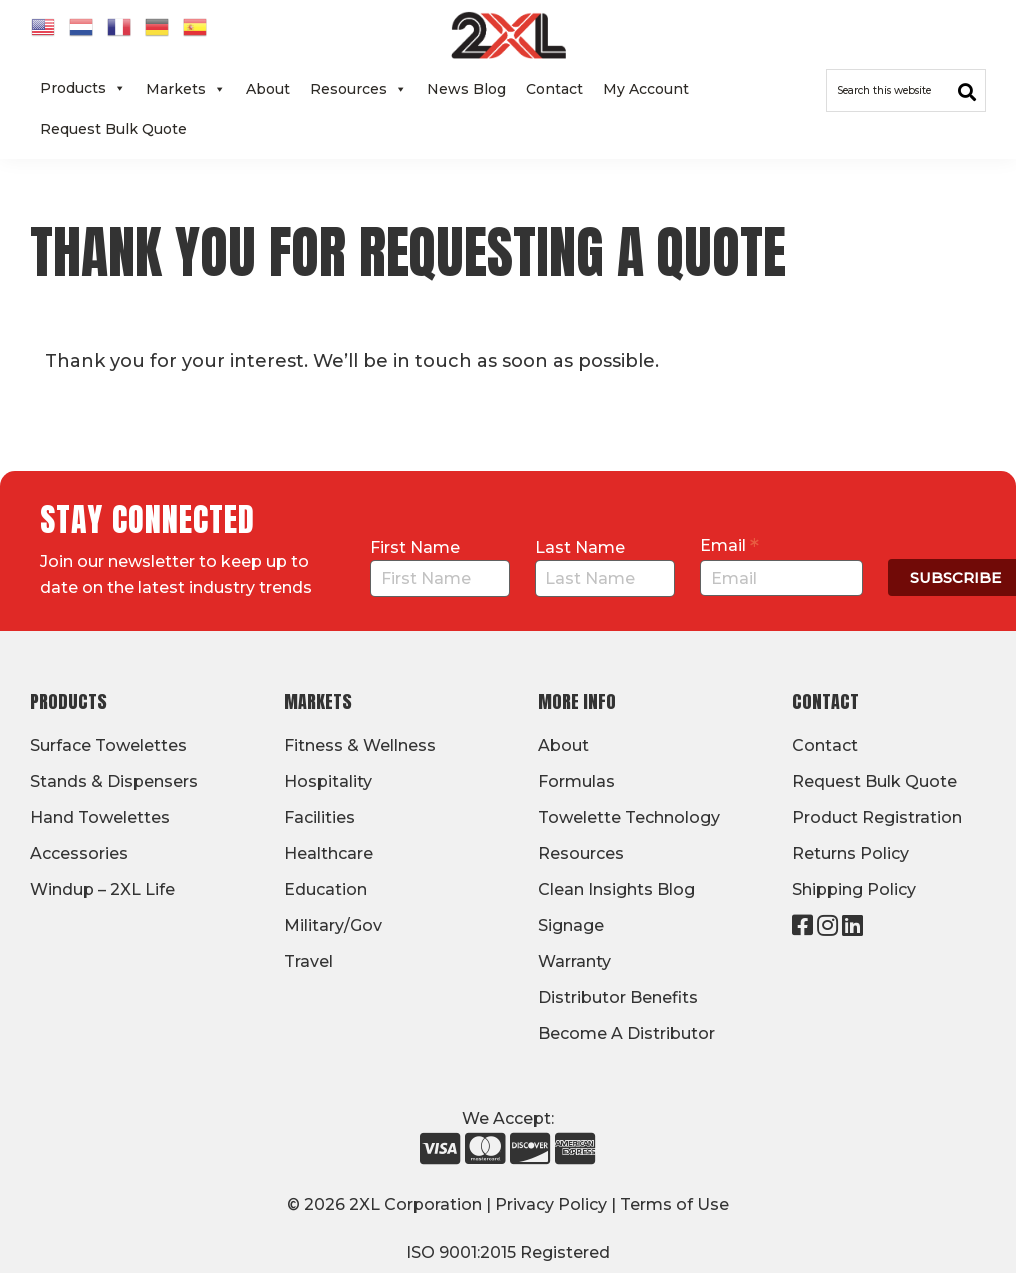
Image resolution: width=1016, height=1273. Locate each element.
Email (729, 545)
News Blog (466, 89)
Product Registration (877, 817)
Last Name (580, 547)
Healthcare (328, 853)
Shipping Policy (854, 889)
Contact (554, 89)
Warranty (574, 961)
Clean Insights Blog (616, 889)
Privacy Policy (551, 1204)
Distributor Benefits (618, 997)
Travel (308, 961)
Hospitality (328, 781)
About (268, 89)
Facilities (319, 817)
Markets (186, 89)
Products (83, 88)
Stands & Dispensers (114, 781)
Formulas (576, 781)
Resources (358, 89)
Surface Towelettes (108, 745)
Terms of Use (674, 1204)
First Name (415, 547)
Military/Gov (333, 925)
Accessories (79, 853)
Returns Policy (850, 853)
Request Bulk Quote (113, 129)
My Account (646, 89)
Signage (571, 925)
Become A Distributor (626, 1033)
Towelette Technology (629, 817)
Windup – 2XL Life (102, 889)
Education (325, 889)
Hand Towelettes (100, 817)
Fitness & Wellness (360, 745)
